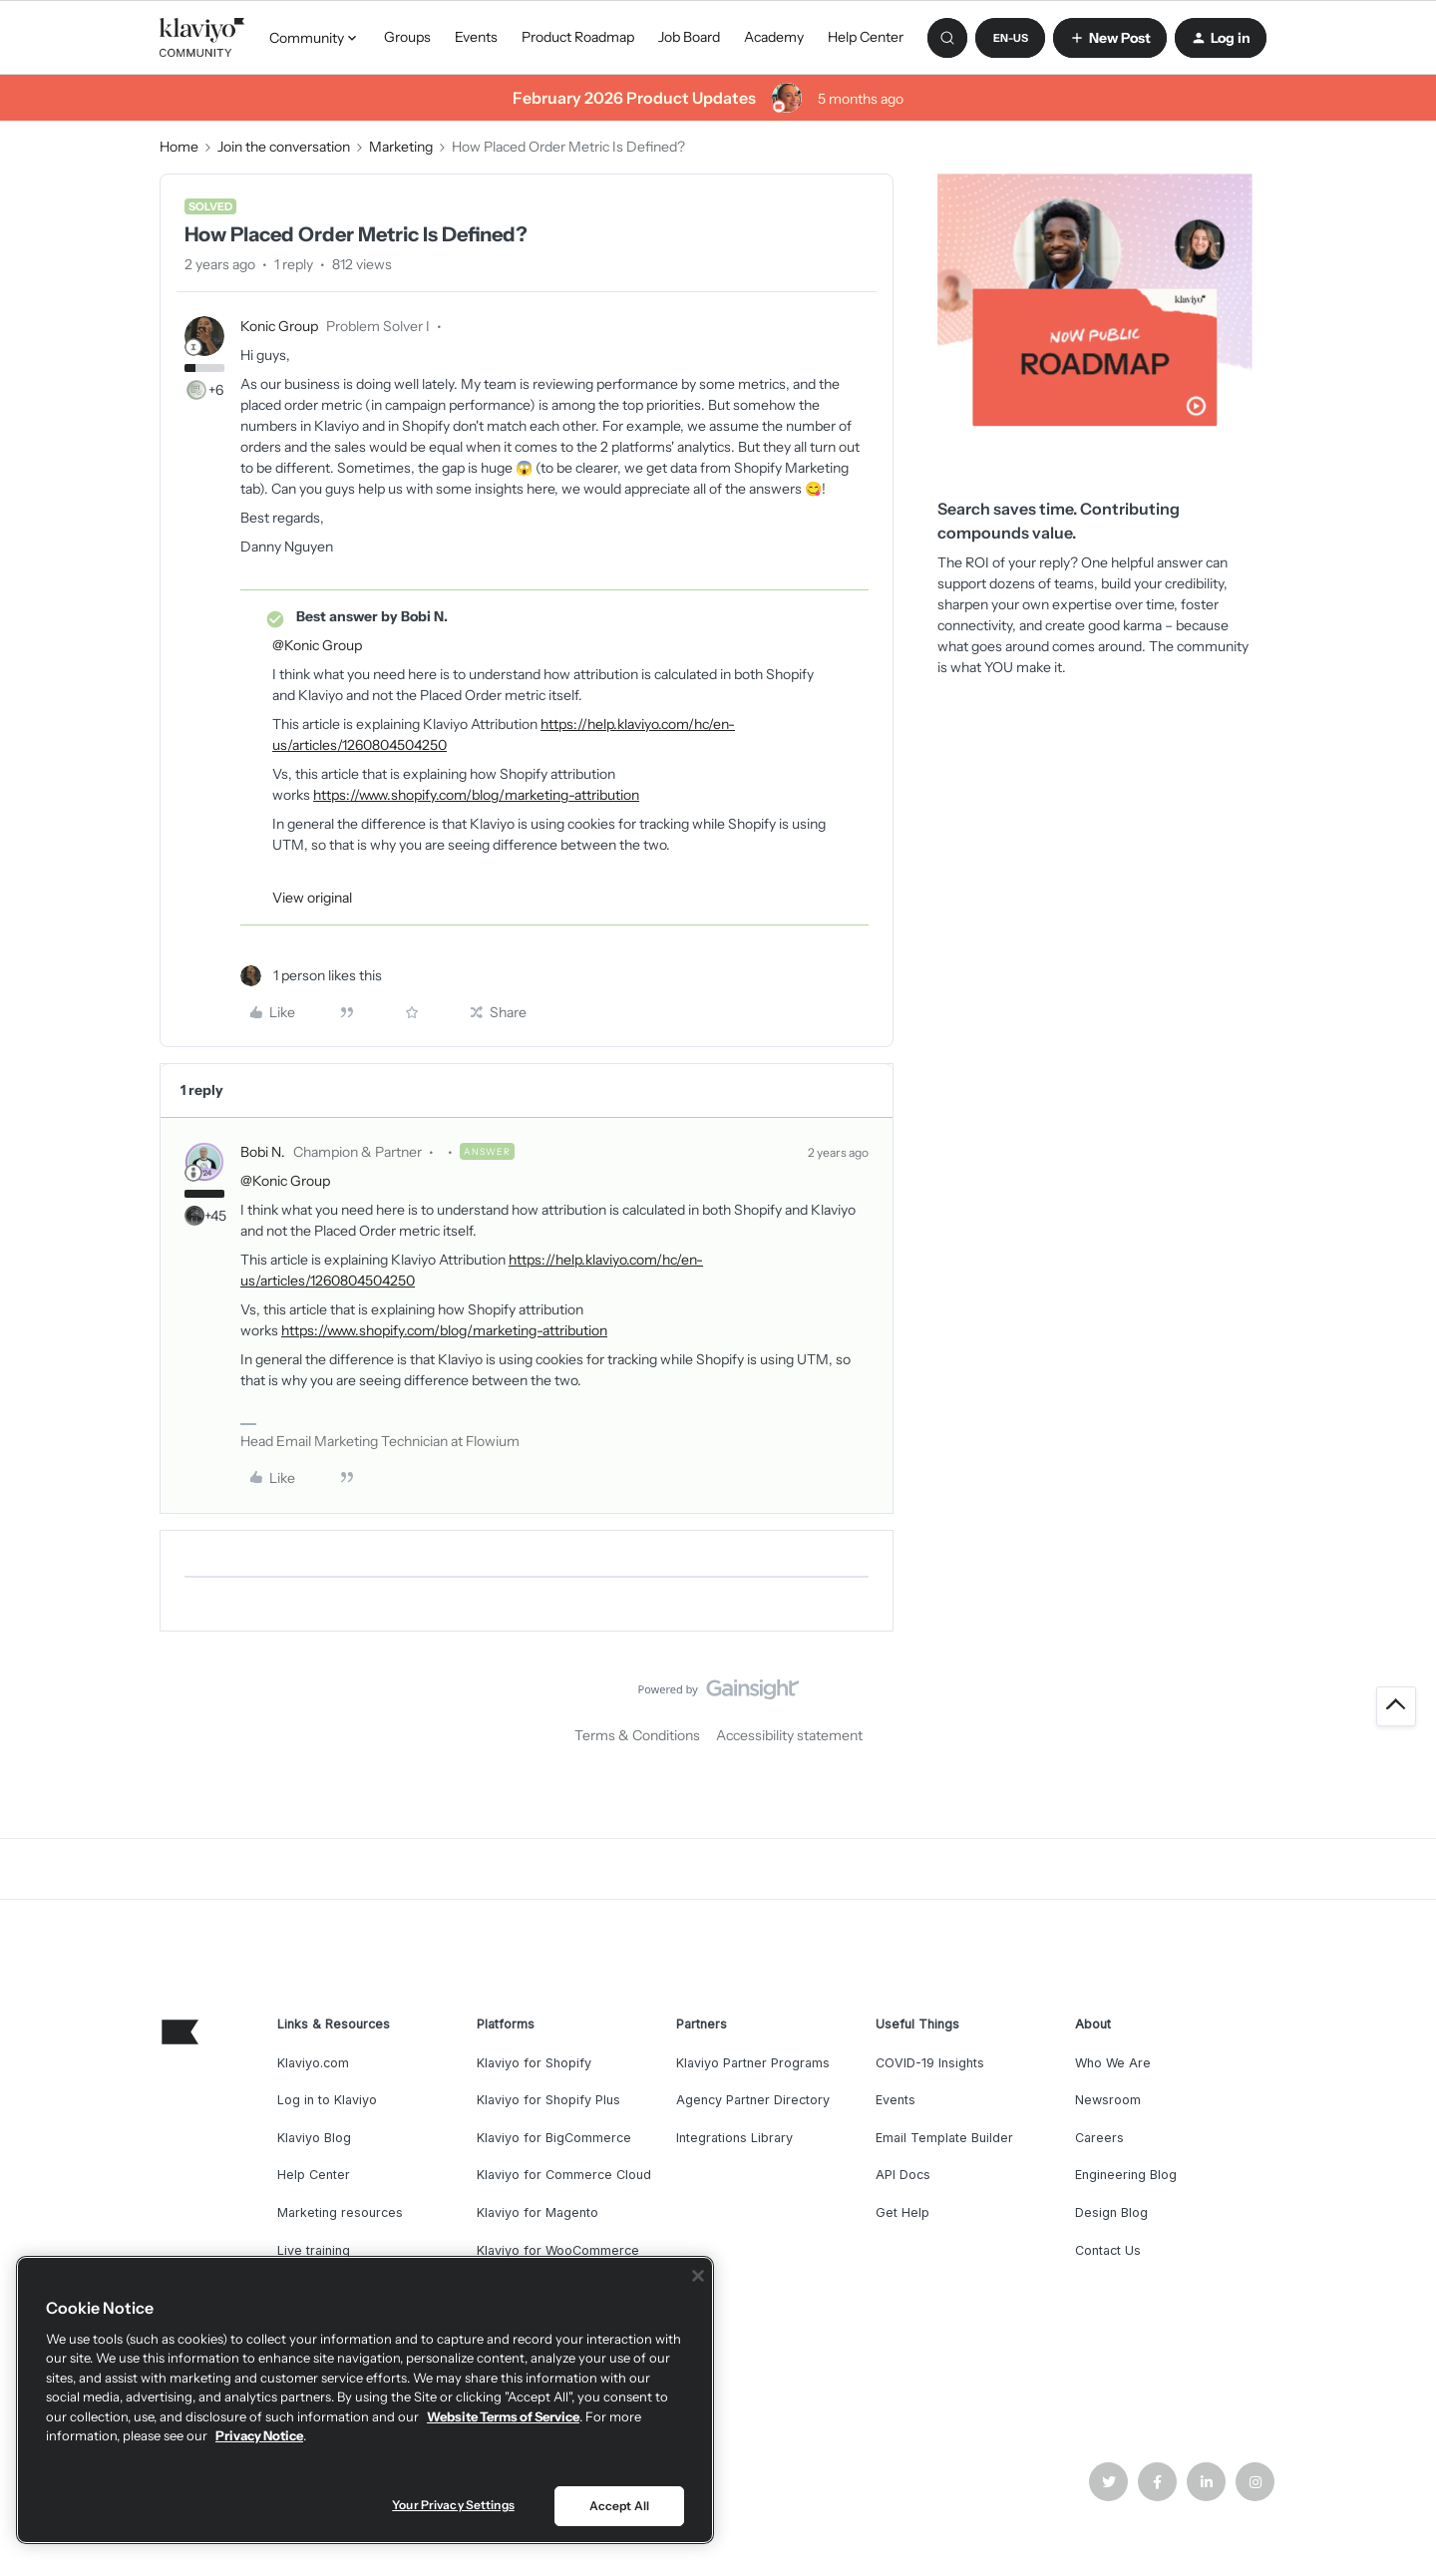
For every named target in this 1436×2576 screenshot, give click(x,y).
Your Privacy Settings (453, 2504)
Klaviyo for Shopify (534, 2062)
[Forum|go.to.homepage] (202, 38)
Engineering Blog (1126, 2174)
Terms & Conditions (637, 1735)
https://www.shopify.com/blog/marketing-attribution (476, 795)
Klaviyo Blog (314, 2137)
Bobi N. (262, 1152)
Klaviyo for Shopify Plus (548, 2099)
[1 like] (311, 975)
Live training (313, 2250)
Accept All (619, 2505)
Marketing (401, 147)
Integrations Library (734, 2137)
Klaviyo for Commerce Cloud (564, 2174)
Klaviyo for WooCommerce (558, 2250)
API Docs (903, 2174)
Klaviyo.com (313, 2062)
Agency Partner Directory (753, 2099)
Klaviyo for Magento (537, 2212)
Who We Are (1113, 2062)
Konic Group (279, 326)
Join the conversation (283, 147)
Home (179, 147)
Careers (1099, 2137)
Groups (407, 37)
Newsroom (1108, 2099)
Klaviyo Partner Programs (753, 2062)
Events (476, 37)
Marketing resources (340, 2212)
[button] (1010, 38)
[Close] (698, 2276)
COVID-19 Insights (930, 2062)
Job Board (689, 37)
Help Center (865, 37)
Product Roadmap (578, 37)
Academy (774, 37)
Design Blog (1111, 2212)
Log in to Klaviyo (327, 2099)
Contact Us (1108, 2250)
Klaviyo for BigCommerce (554, 2137)
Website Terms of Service (503, 2416)
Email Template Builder (944, 2137)
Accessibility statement (789, 1735)
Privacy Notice (259, 2435)
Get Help (902, 2212)
